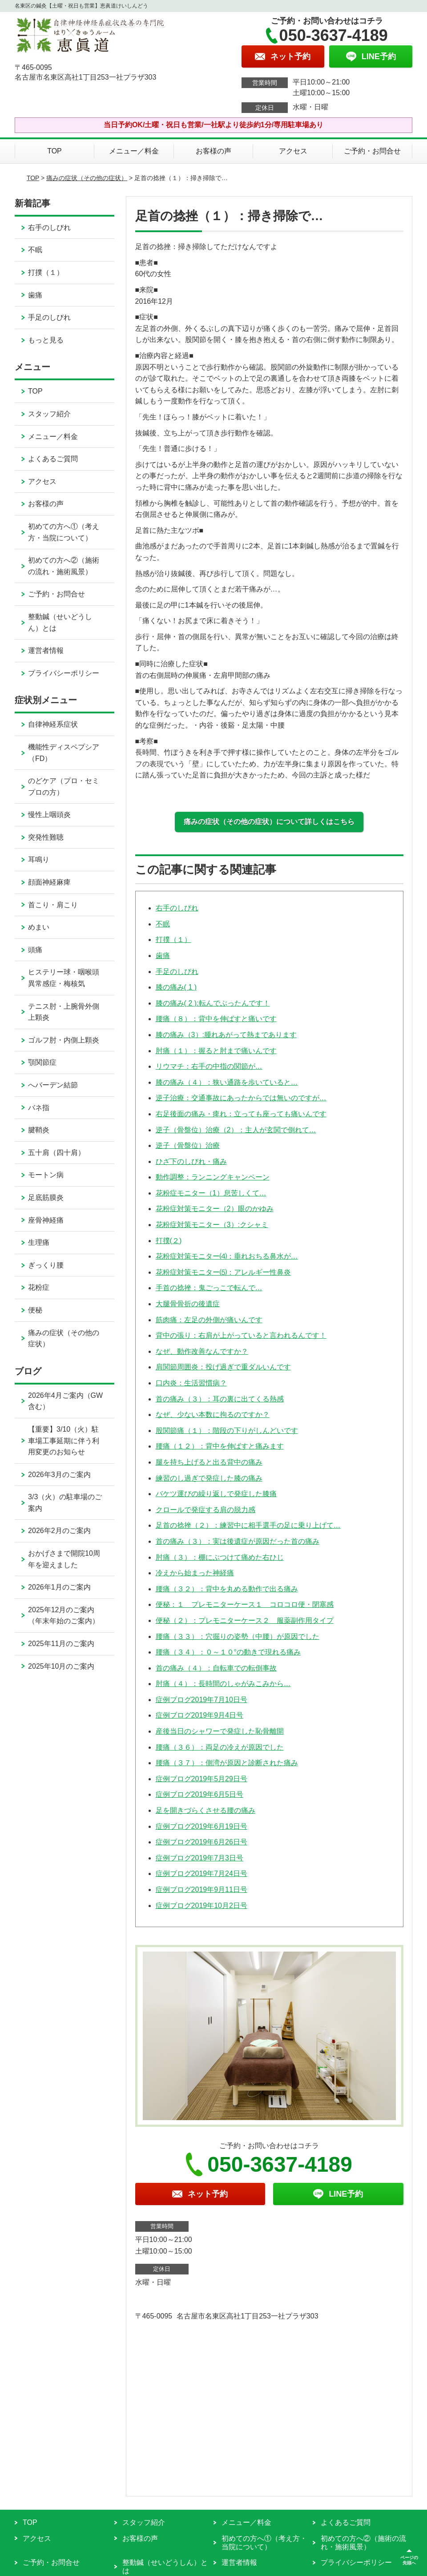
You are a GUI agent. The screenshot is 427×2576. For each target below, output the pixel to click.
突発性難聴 (46, 837)
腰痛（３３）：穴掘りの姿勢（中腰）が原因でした (237, 1636)
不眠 (163, 924)
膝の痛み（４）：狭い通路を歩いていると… (227, 1082)
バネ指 (38, 1107)
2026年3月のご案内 (59, 1474)
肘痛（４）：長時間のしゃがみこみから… (223, 1683)
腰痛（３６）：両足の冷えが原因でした (220, 1747)
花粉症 (38, 1287)
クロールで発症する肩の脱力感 (205, 1509)
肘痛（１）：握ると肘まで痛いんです (216, 1051)
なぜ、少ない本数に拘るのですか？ (213, 1414)
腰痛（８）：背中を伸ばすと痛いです (216, 1018)
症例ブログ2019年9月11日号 (201, 1889)
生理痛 (38, 1242)
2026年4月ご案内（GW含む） (65, 1401)
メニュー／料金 (134, 151)
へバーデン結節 (53, 1085)
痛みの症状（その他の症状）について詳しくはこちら (269, 821)
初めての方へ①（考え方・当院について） (63, 532)
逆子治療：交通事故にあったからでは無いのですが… (241, 1098)
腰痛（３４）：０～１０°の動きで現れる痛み (228, 1652)
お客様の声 (213, 151)
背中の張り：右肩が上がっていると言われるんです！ (241, 1335)
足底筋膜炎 (46, 1197)
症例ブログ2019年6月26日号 (201, 1842)
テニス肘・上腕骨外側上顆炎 (63, 1012)
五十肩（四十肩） (56, 1152)
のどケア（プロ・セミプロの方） (63, 786)
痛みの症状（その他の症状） (86, 177)
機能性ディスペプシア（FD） (63, 752)
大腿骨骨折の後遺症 (188, 1304)
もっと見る (46, 340)
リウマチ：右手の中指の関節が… (209, 1066)
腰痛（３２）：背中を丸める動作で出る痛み (227, 1589)
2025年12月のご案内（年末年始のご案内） (63, 1615)
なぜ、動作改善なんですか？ (202, 1351)
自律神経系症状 (53, 724)
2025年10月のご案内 (61, 1666)
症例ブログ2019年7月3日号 (199, 1858)
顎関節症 (42, 1062)
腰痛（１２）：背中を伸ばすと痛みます (220, 1446)
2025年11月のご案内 (61, 1643)
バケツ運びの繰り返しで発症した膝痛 (216, 1493)
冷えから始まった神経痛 (195, 1573)
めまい (38, 927)
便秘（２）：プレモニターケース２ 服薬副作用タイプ (245, 1620)
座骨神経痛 (46, 1220)
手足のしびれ (177, 971)
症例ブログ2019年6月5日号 (199, 1794)
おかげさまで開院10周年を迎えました (64, 1559)
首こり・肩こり (53, 905)
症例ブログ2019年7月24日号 (201, 1873)
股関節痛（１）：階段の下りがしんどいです (227, 1430)
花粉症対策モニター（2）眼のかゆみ (215, 1208)
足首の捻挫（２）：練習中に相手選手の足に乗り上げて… (248, 1525)
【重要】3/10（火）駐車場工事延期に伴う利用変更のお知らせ (63, 1440)
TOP (54, 151)
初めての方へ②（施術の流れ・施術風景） (63, 566)
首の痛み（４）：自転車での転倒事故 (216, 1668)
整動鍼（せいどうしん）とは (60, 622)
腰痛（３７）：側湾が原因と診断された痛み (227, 1763)
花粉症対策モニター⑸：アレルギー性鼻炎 (223, 1272)
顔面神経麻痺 (49, 882)
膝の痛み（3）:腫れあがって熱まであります (226, 1034)
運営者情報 (46, 650)
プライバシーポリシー (63, 673)
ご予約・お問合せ (372, 151)
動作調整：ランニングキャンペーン (213, 1177)
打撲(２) (169, 1240)
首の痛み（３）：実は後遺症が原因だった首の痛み (237, 1541)
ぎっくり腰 (46, 1265)
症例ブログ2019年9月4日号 (199, 1715)
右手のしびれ (177, 908)
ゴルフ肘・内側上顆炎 (63, 1040)
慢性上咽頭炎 (49, 814)
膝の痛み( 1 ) (176, 987)
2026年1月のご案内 (59, 1587)
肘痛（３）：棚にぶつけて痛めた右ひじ (220, 1557)
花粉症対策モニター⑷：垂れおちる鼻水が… (227, 1256)
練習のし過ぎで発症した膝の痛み (209, 1478)
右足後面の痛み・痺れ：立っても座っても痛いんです (241, 1114)
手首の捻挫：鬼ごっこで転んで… (209, 1288)
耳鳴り (38, 859)
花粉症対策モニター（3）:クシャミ (212, 1224)
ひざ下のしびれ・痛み (191, 1161)
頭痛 (35, 950)
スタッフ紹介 (49, 414)
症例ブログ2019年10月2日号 (201, 1905)
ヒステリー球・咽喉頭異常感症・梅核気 (63, 977)
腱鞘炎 (38, 1130)
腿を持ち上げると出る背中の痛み (209, 1462)
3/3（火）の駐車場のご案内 (65, 1502)
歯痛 (163, 955)
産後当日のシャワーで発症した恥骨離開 (220, 1731)
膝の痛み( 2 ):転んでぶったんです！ (213, 1003)
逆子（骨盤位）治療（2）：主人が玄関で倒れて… (236, 1130)
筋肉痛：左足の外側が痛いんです (209, 1320)
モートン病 (46, 1175)
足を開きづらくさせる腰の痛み (205, 1810)
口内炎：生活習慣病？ (191, 1383)
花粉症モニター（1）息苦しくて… (211, 1193)
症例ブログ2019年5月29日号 (201, 1779)
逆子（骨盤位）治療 (188, 1145)
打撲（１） (173, 939)
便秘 (35, 1310)
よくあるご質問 (53, 459)
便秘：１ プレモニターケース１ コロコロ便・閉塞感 (245, 1604)
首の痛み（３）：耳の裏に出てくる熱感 (220, 1399)
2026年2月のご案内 (59, 1530)
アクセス (293, 151)
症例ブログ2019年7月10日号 (201, 1699)
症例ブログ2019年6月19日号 (201, 1826)
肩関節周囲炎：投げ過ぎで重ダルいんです (223, 1367)
